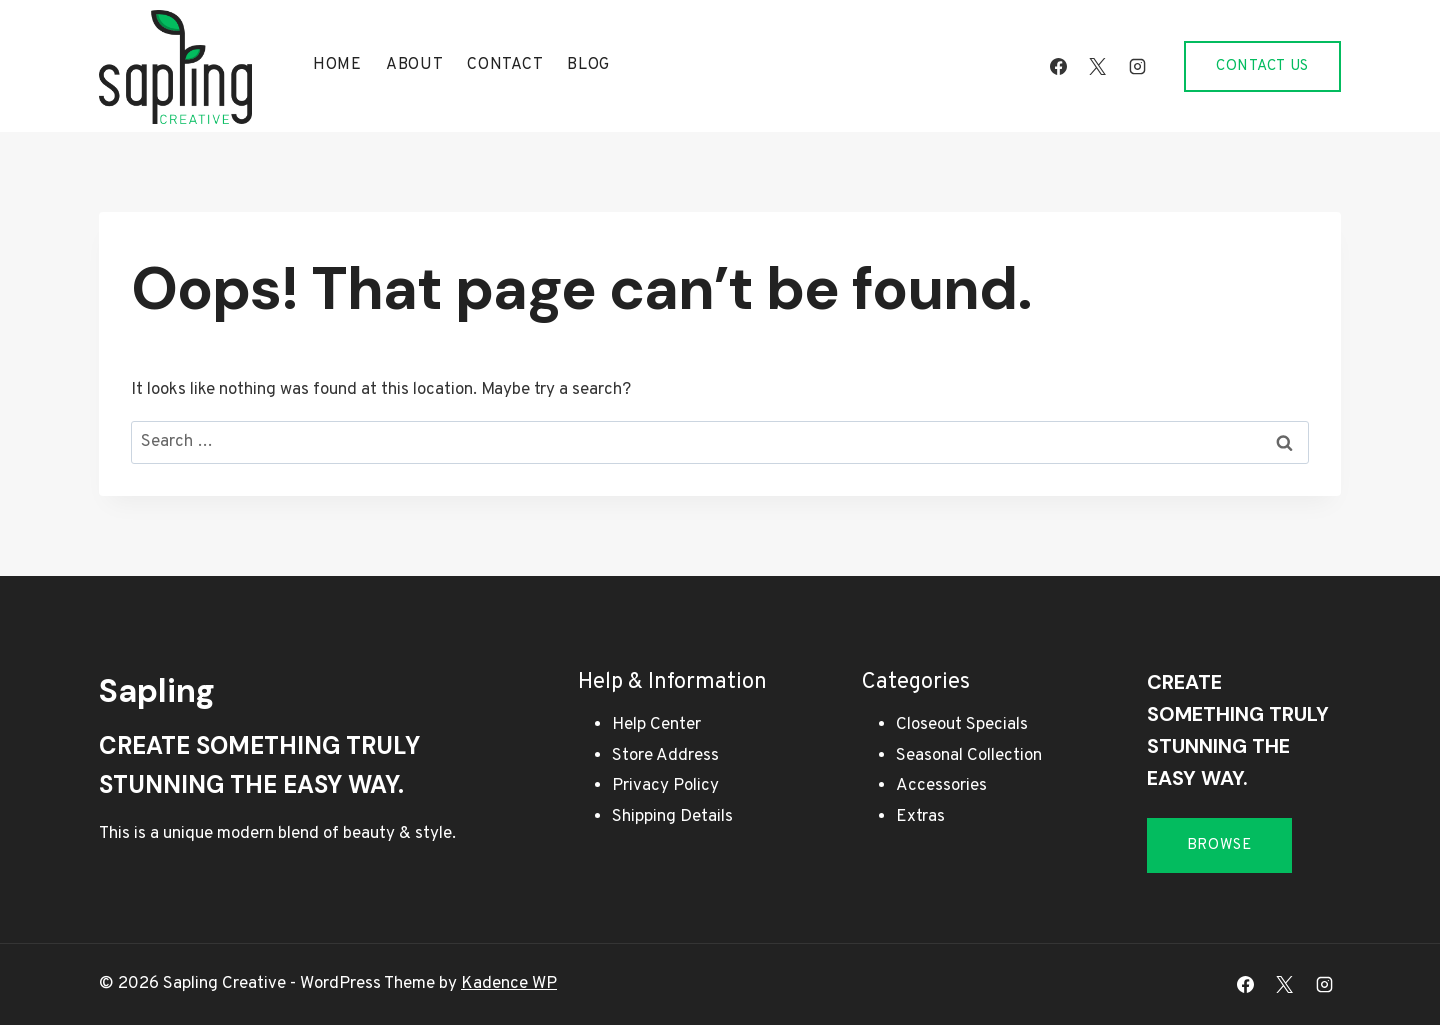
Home (337, 65)
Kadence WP (509, 984)
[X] (1098, 66)
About (415, 65)
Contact (505, 65)
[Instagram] (1137, 66)
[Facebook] (1059, 66)
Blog (588, 65)
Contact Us (1262, 66)
